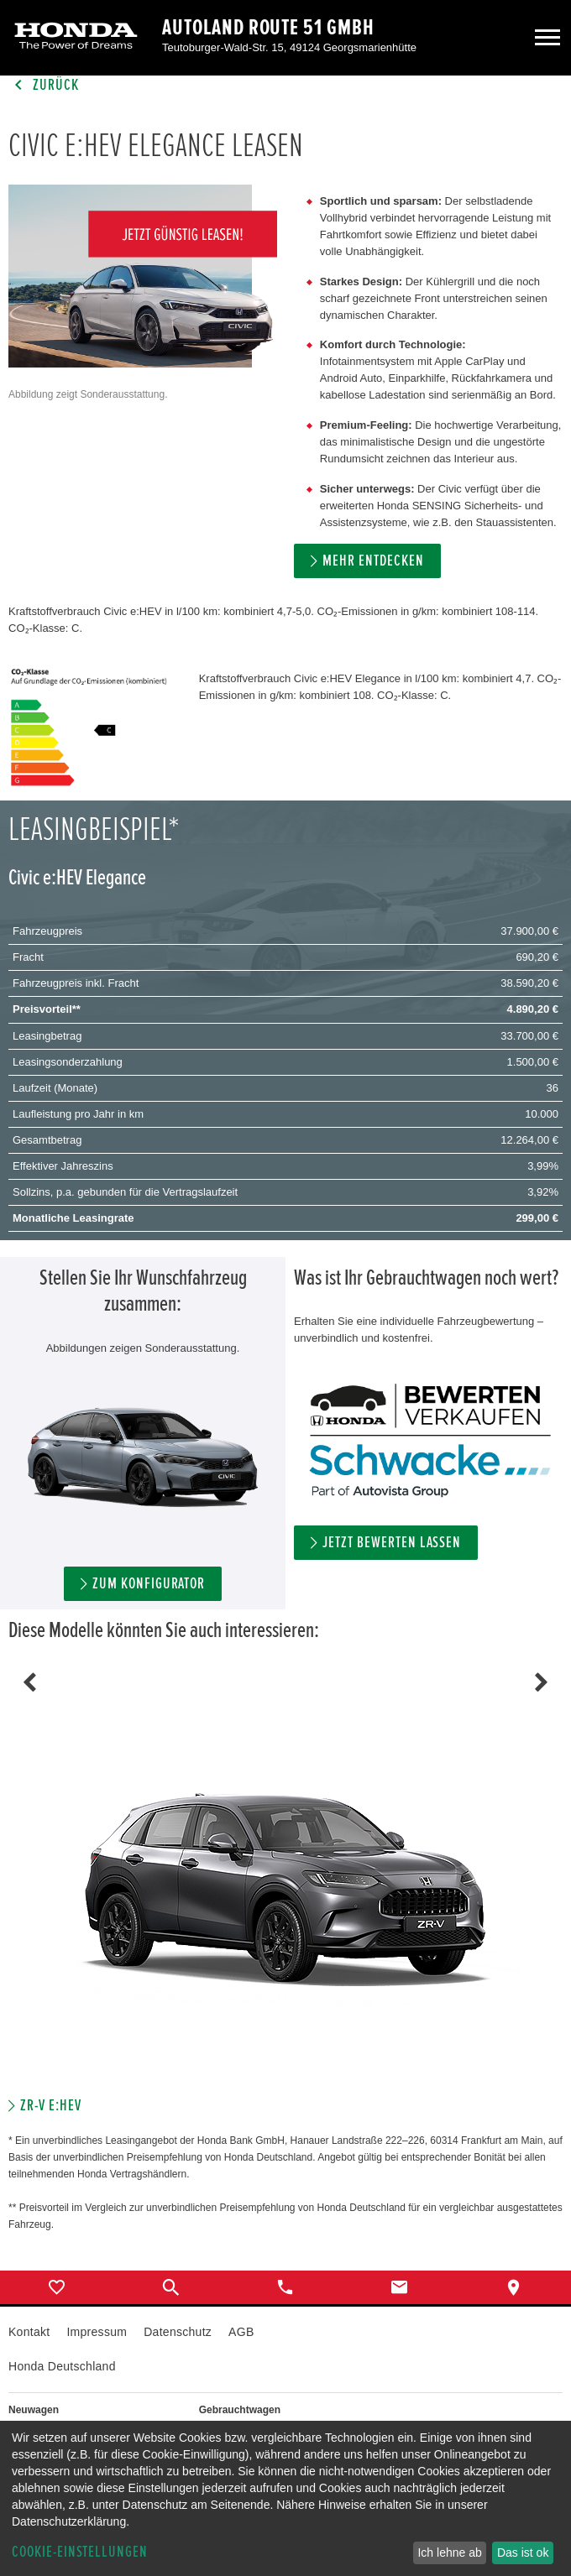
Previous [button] (29, 1682)
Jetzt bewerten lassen (391, 1543)
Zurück (43, 85)
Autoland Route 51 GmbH (268, 28)
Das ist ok (522, 2552)
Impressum (96, 2332)
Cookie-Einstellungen (80, 2552)
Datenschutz (178, 2332)
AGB (241, 2332)
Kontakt (29, 2332)
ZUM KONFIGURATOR (148, 1584)
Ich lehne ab (449, 2552)
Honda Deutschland (62, 2366)
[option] (285, 1898)
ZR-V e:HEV (50, 2106)
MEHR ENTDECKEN (372, 561)
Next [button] (541, 1682)
